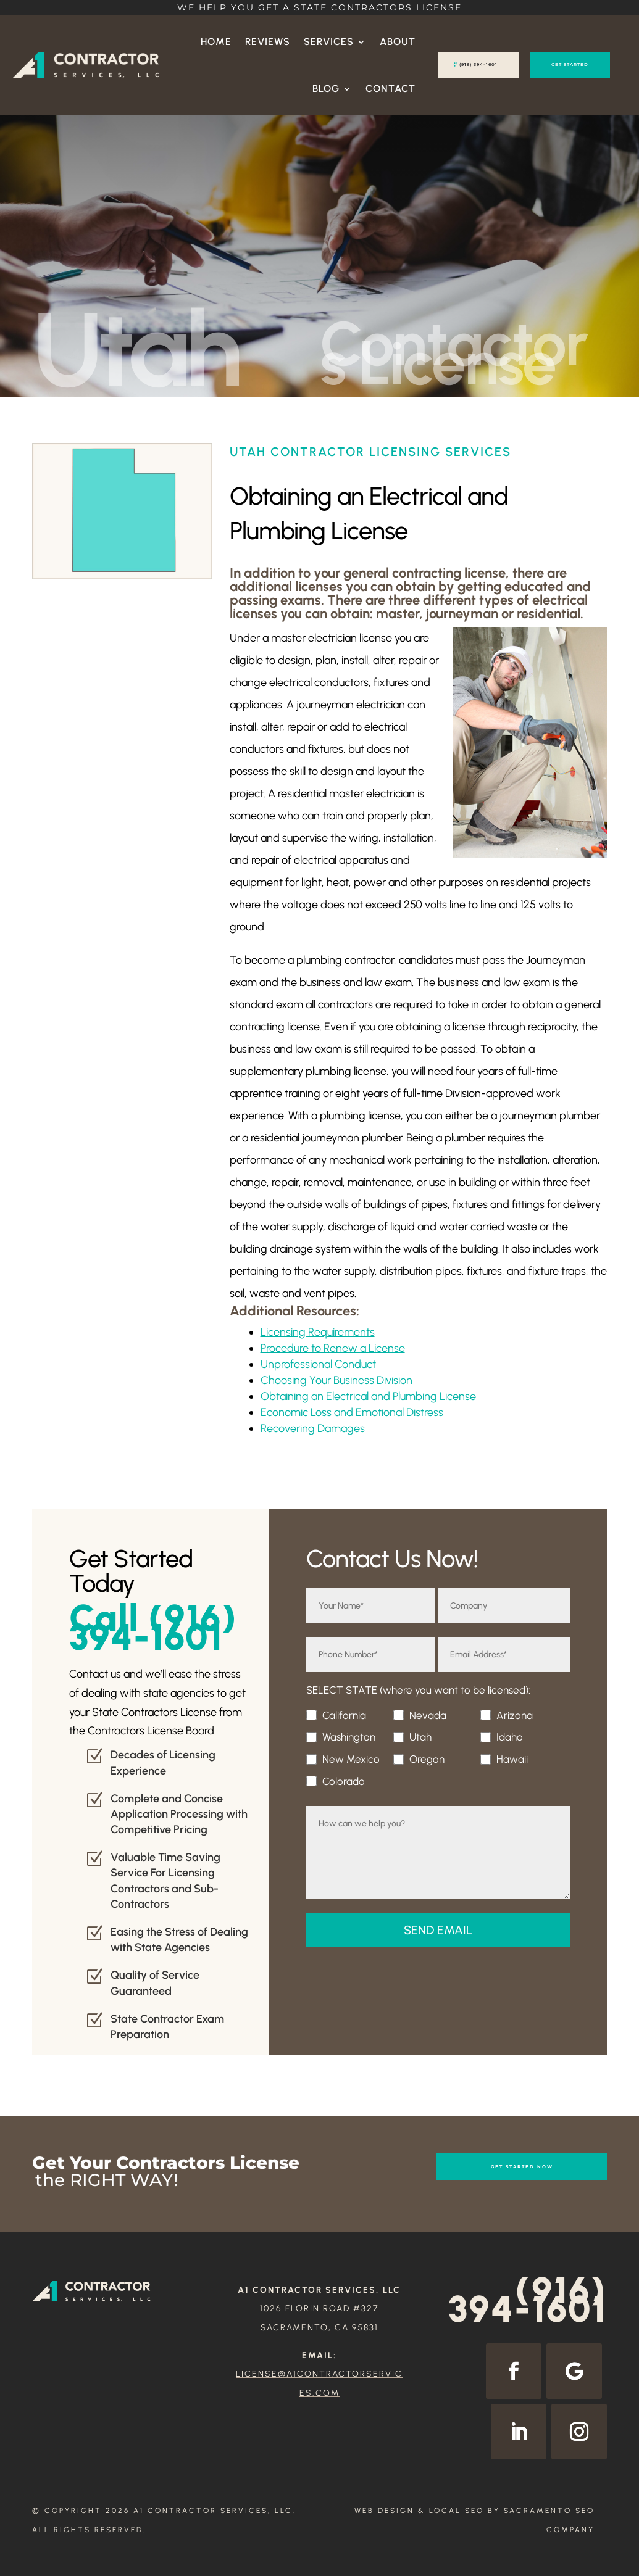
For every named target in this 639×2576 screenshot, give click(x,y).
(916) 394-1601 (478, 64)
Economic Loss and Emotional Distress (352, 1412)
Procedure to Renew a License (333, 1348)
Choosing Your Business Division (336, 1380)
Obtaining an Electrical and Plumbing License (368, 1396)
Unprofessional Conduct (318, 1364)
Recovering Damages (313, 1428)
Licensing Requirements (318, 1332)
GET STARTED (569, 64)
